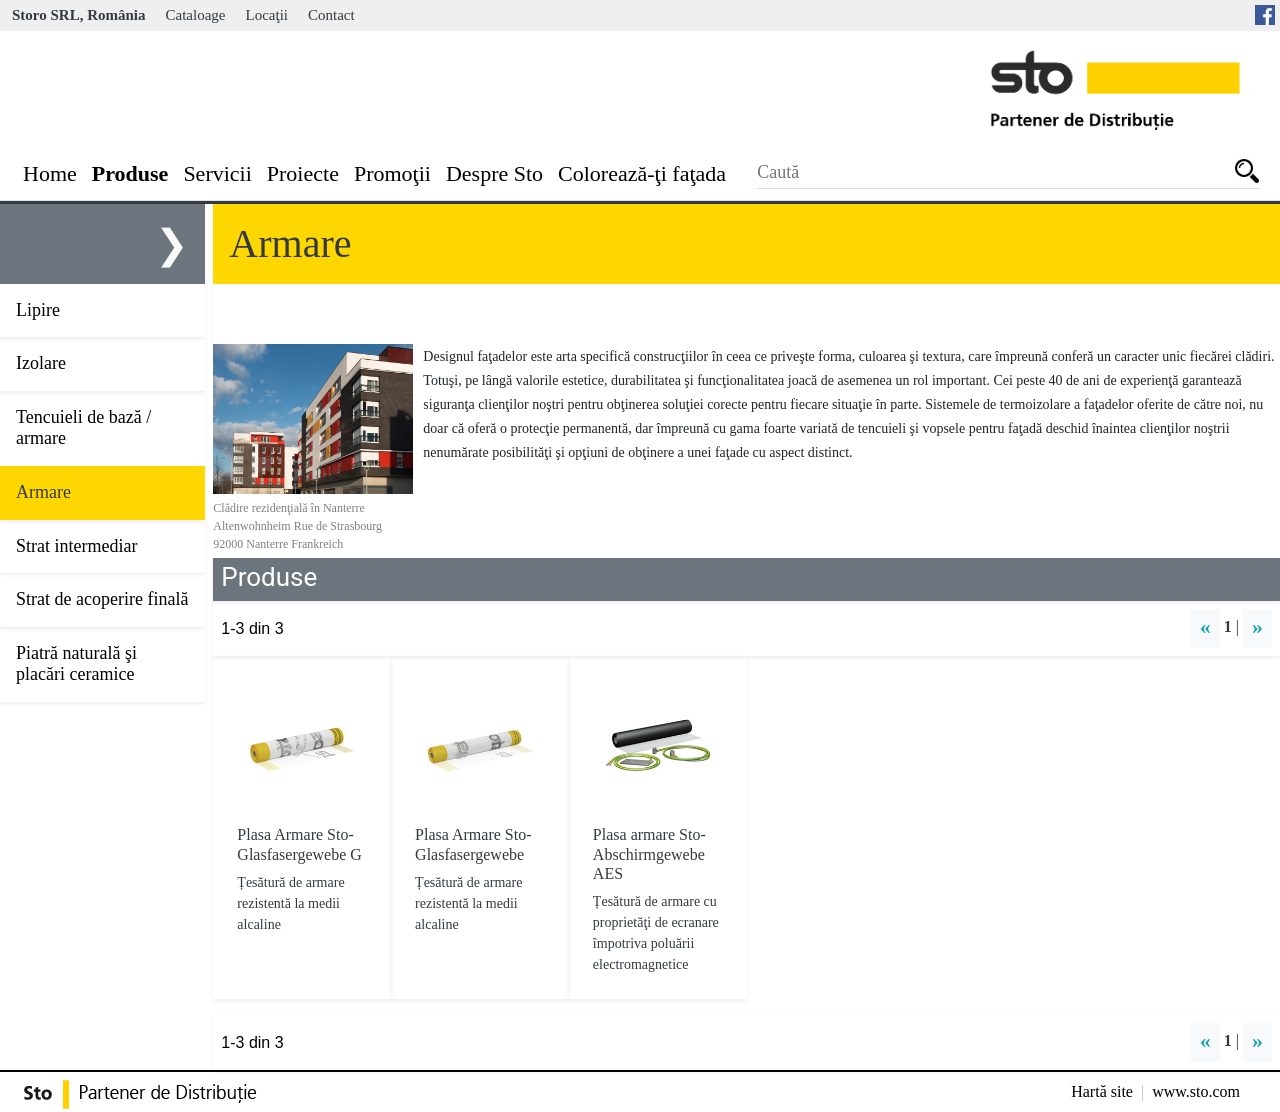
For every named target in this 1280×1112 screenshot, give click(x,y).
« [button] (1205, 626)
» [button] (1257, 626)
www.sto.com (1196, 1091)
